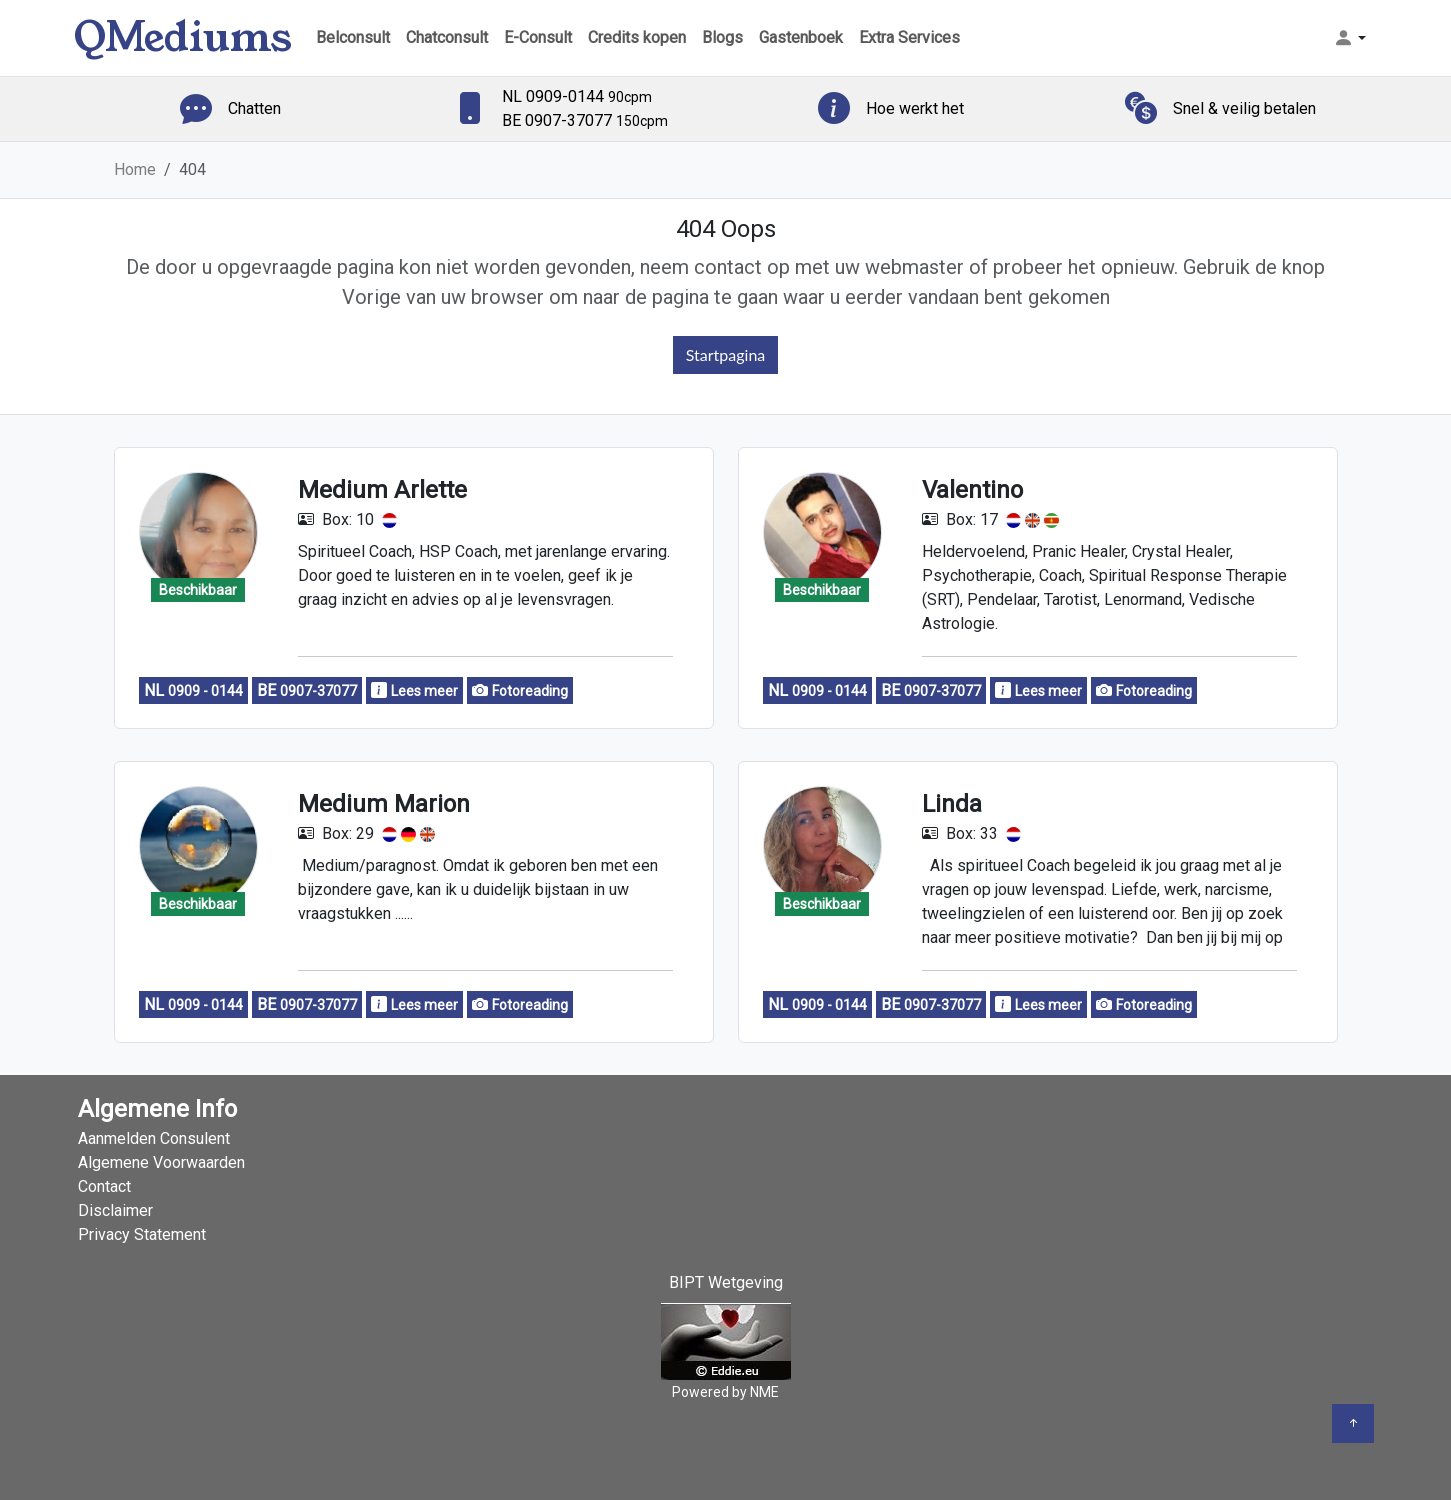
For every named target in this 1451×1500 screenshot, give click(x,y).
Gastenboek (801, 37)
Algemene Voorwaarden (161, 1162)
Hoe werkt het (915, 108)
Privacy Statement (142, 1234)
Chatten (254, 108)
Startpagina (726, 354)
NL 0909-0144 (577, 96)
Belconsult (353, 37)
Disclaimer (115, 1210)
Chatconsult (447, 37)
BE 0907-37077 (585, 120)
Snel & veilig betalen (1244, 108)
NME (764, 1392)
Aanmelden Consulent (154, 1138)
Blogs (722, 37)
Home (135, 169)
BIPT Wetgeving (726, 1282)
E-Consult (538, 37)
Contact (104, 1186)
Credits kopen (637, 37)
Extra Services (909, 37)
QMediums (183, 37)
